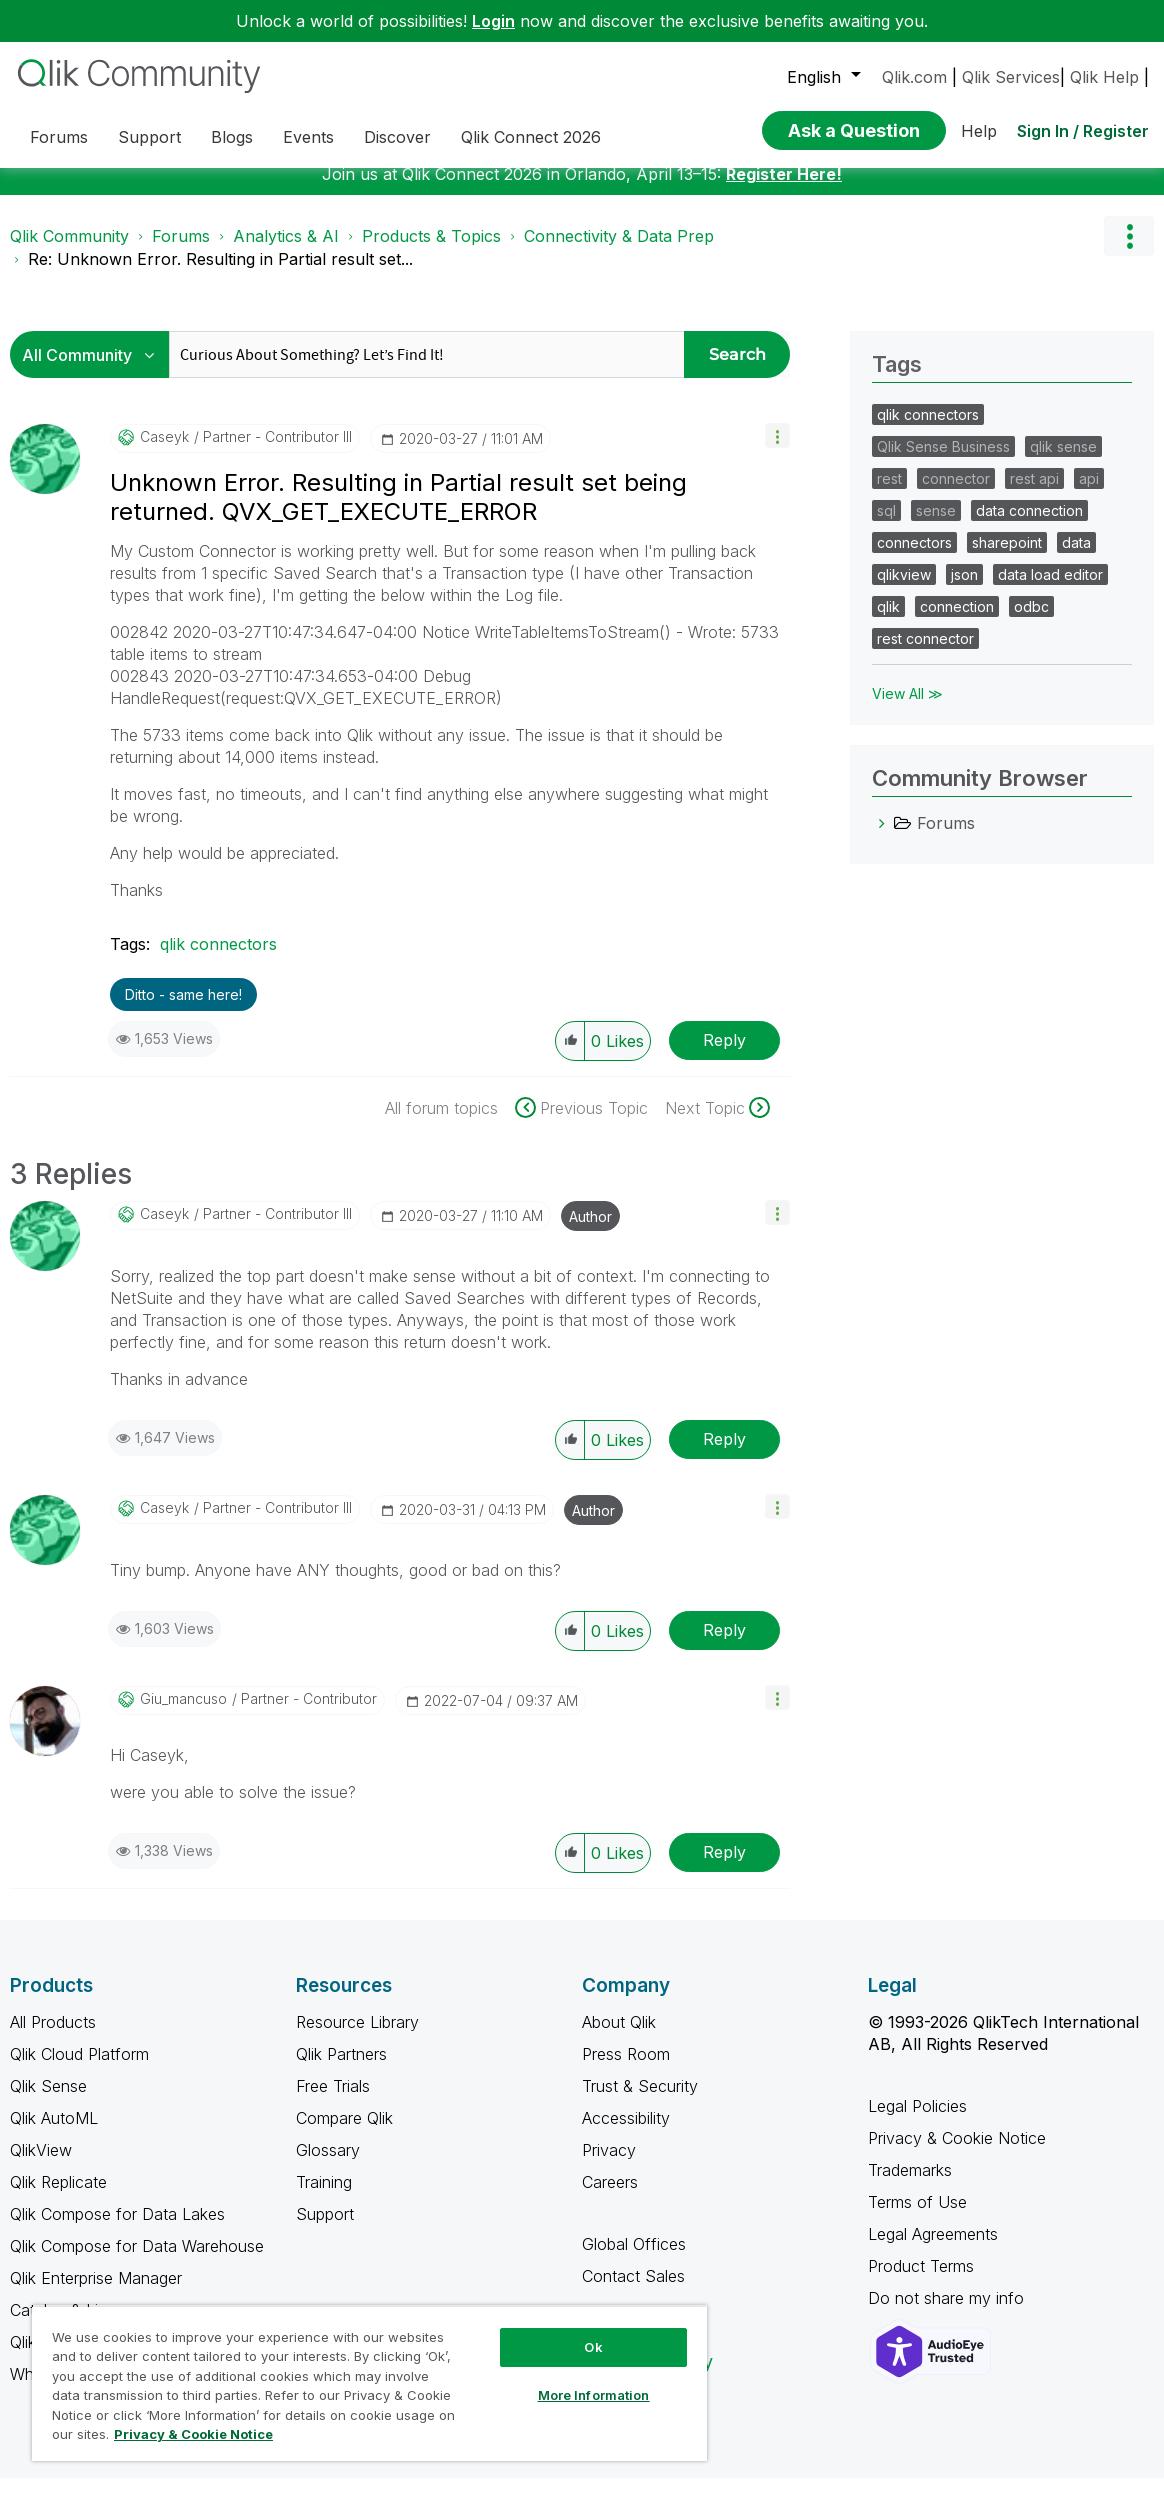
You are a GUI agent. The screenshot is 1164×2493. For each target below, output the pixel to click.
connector (956, 493)
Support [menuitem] (149, 137)
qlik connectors (218, 959)
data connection (1029, 525)
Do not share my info (948, 2313)
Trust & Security (640, 2101)
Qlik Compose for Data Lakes (117, 2229)
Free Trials (333, 2101)
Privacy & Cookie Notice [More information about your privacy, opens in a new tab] (193, 2434)
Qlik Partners (341, 2069)
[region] (369, 2383)
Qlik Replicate (58, 2197)
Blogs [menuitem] (232, 137)
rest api (1034, 493)
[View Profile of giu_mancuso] (183, 1714)
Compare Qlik (344, 2133)
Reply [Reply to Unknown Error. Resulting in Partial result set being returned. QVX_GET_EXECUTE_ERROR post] (724, 1055)
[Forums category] (882, 838)
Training (324, 2197)
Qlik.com (914, 77)
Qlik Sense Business (943, 461)
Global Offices (634, 2259)
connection (957, 621)
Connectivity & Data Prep (619, 251)
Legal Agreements (933, 2249)
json (964, 589)
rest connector (925, 653)
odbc (1031, 621)
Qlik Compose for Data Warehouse (137, 2261)
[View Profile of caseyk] (164, 452)
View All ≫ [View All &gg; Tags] (907, 708)
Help (979, 131)
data (1076, 557)
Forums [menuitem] (59, 137)
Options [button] (1129, 251)
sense (936, 525)
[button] (777, 450)
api (1089, 493)
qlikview (904, 589)
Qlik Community (69, 251)
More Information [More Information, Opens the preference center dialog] (594, 2395)
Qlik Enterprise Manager (96, 2293)
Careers (610, 2197)
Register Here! (784, 189)
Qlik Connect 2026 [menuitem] (531, 137)
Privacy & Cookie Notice (957, 2153)
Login (493, 21)
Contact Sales (633, 2291)
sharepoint (1007, 557)
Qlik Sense (48, 2101)
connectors (914, 557)
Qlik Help (1104, 77)
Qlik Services (1011, 77)
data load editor (1050, 589)
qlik (888, 621)
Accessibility (626, 2133)
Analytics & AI (286, 251)
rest (889, 493)
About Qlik (619, 2037)
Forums (181, 251)
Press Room (626, 2069)
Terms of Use (917, 2217)
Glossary (328, 2165)
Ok (593, 2347)
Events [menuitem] (308, 137)
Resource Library (357, 2037)
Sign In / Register (1083, 131)
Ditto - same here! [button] (183, 1009)
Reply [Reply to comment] (724, 1454)
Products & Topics (431, 251)
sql (886, 525)
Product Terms (921, 2281)
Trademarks (910, 2185)
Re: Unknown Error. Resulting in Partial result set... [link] (220, 274)
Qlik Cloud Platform (79, 2069)
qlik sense (1063, 461)
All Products (53, 2037)
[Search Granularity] (94, 369)
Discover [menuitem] (397, 137)
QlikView (41, 2165)
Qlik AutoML (54, 2133)
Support (325, 2229)
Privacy (609, 2165)
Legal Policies (917, 2121)
